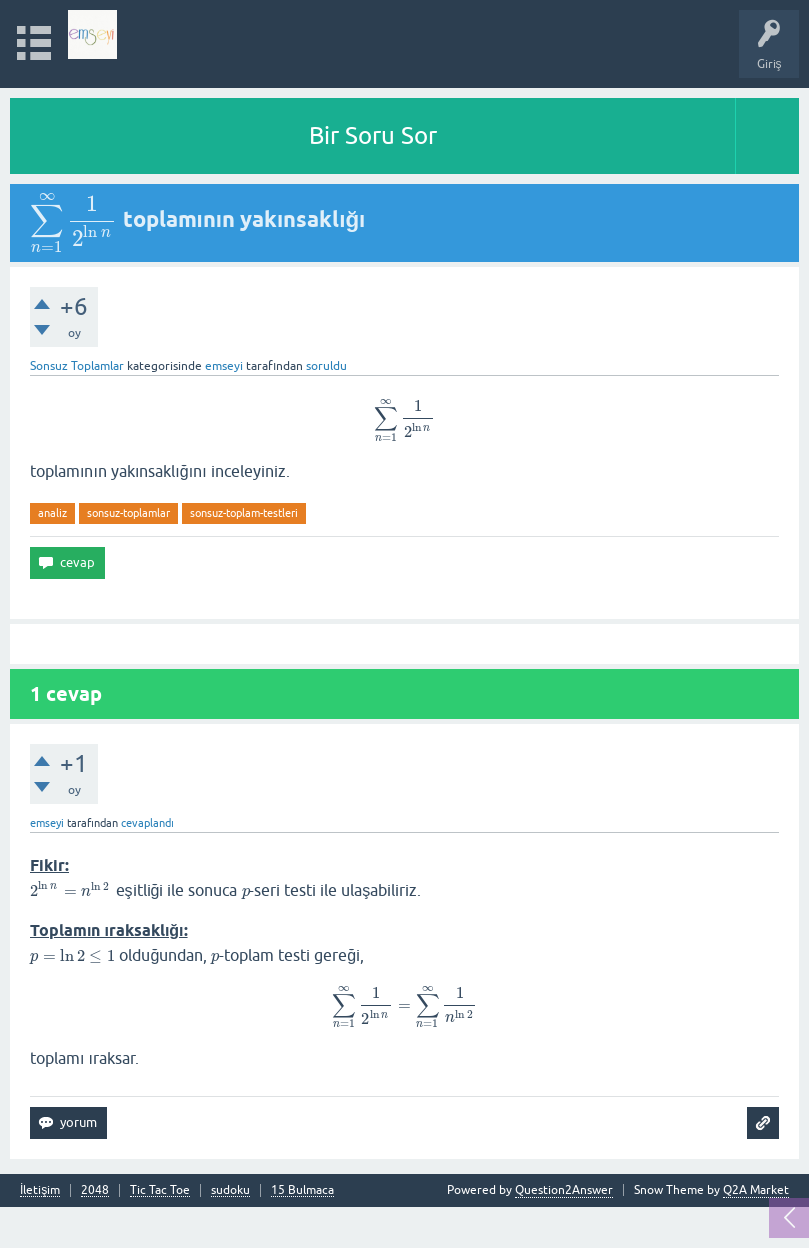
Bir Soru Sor (373, 135)
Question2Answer (564, 1190)
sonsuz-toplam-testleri (244, 513)
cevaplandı (147, 823)
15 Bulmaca (302, 1190)
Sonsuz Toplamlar (77, 366)
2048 (95, 1190)
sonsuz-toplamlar (128, 513)
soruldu (326, 366)
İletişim (40, 1190)
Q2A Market (756, 1190)
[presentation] (74, 219)
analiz (52, 513)
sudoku (230, 1190)
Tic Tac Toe (160, 1190)
